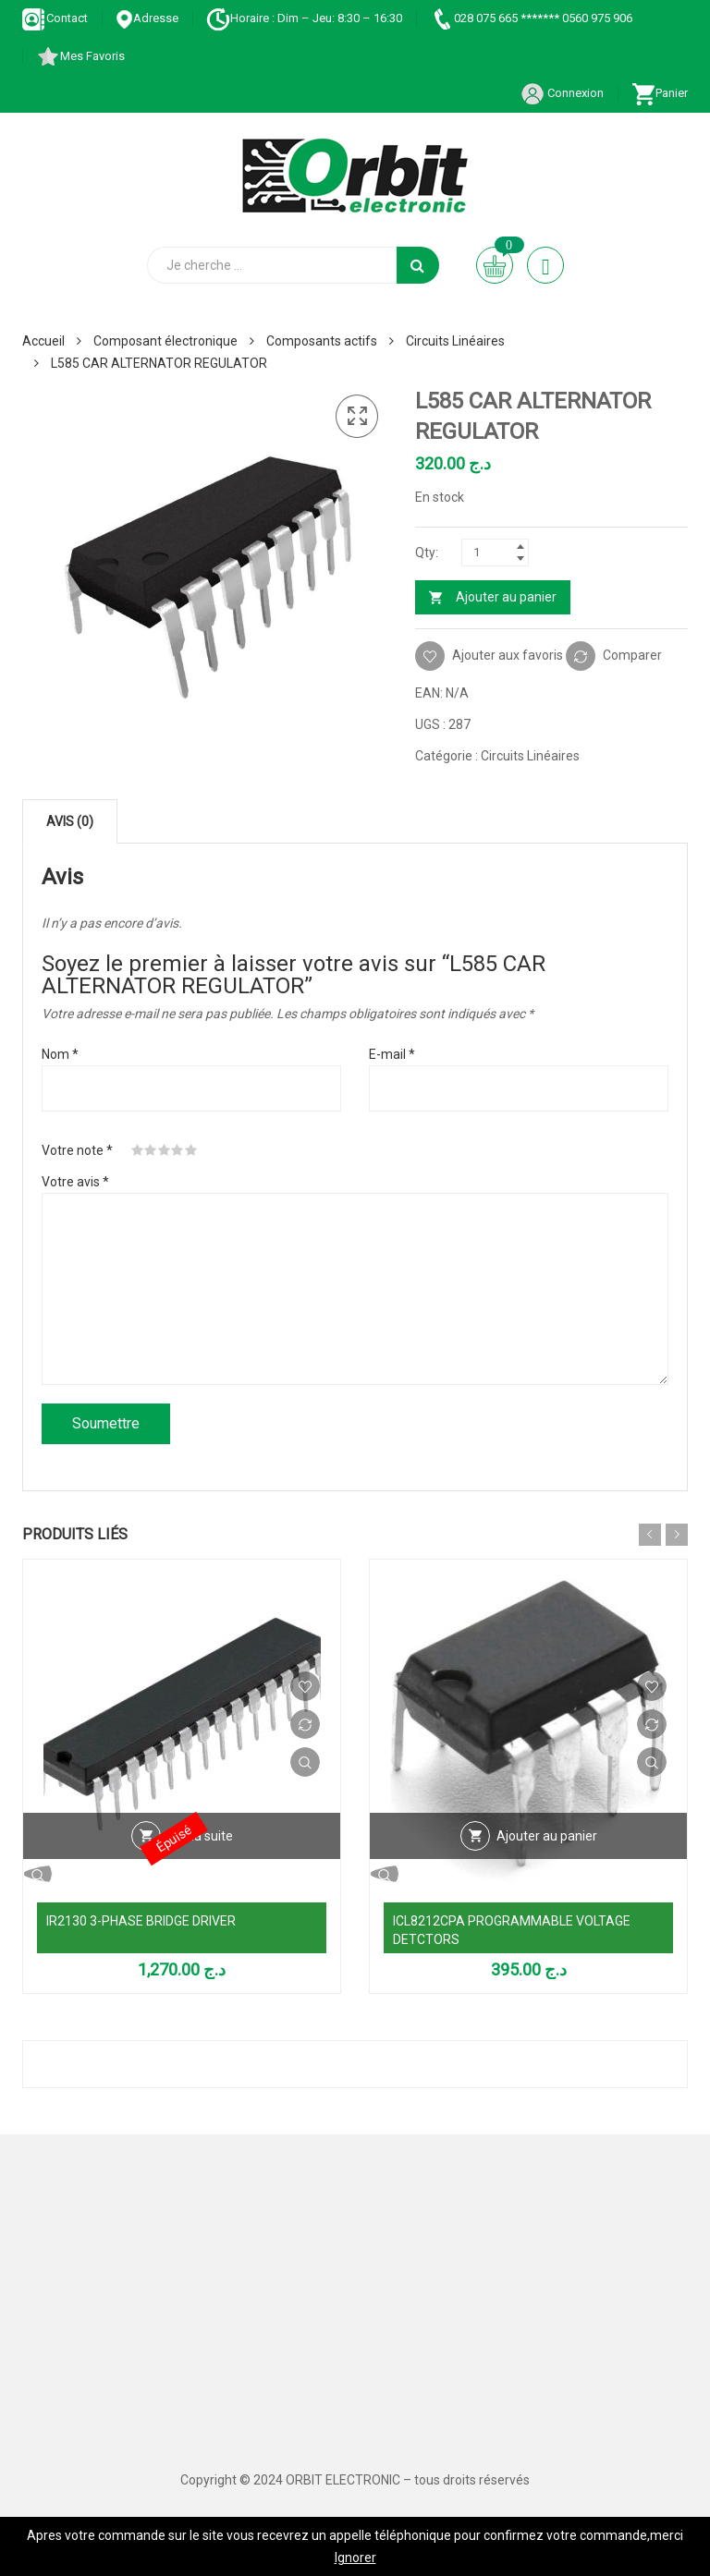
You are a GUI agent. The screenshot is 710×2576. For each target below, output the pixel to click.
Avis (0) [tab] (69, 821)
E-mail (392, 1054)
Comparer (632, 655)
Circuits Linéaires (455, 341)
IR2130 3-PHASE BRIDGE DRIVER (141, 1921)
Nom (60, 1054)
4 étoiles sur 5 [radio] (177, 1150)
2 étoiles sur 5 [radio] (150, 1150)
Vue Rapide (305, 1762)
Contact (55, 18)
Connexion (562, 93)
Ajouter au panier (506, 596)
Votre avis (75, 1181)
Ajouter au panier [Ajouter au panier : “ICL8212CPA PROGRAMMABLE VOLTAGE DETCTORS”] (546, 1836)
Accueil (43, 341)
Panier (659, 93)
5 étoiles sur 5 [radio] (191, 1150)
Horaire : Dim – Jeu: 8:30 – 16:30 (304, 18)
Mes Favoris (80, 56)
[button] (357, 416)
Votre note (77, 1150)
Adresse (147, 18)
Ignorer (355, 2557)
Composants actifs (321, 341)
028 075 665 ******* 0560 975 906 (531, 18)
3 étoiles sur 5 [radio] (164, 1150)
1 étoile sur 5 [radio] (137, 1150)
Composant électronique (165, 341)
